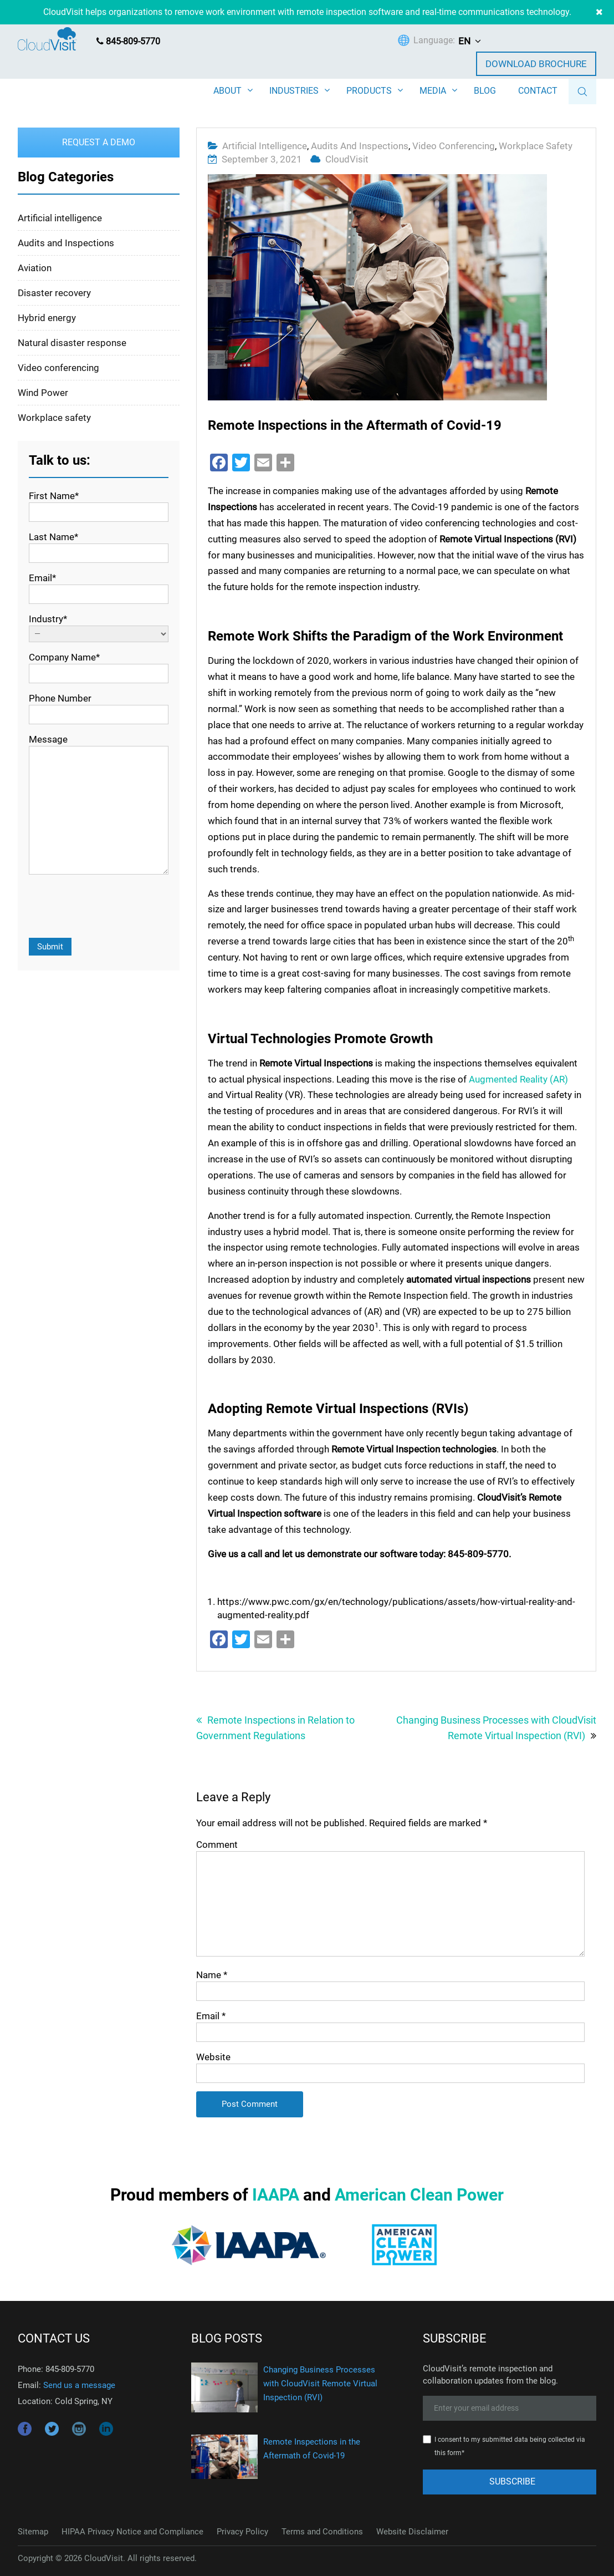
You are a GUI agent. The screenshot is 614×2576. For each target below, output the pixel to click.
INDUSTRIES (294, 90)
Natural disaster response (72, 342)
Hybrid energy (47, 317)
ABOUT (227, 90)
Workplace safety (535, 145)
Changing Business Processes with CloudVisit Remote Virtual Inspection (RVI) (496, 1727)
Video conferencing (453, 145)
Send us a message (79, 2385)
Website (213, 2056)
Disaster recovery (54, 292)
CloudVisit (347, 158)
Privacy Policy (242, 2531)
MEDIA (432, 90)
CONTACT (537, 90)
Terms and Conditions (322, 2531)
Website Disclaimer (412, 2531)
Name (211, 1974)
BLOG (485, 90)
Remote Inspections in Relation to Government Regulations (275, 1727)
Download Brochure (536, 63)
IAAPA (275, 2194)
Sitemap (33, 2531)
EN (464, 41)
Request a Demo (98, 141)
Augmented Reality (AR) (518, 1078)
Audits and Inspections (359, 145)
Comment (217, 1844)
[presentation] (113, 907)
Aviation (35, 267)
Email (211, 2015)
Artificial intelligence (264, 145)
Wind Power (43, 392)
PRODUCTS (369, 90)
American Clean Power (419, 2194)
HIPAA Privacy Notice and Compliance (132, 2531)
